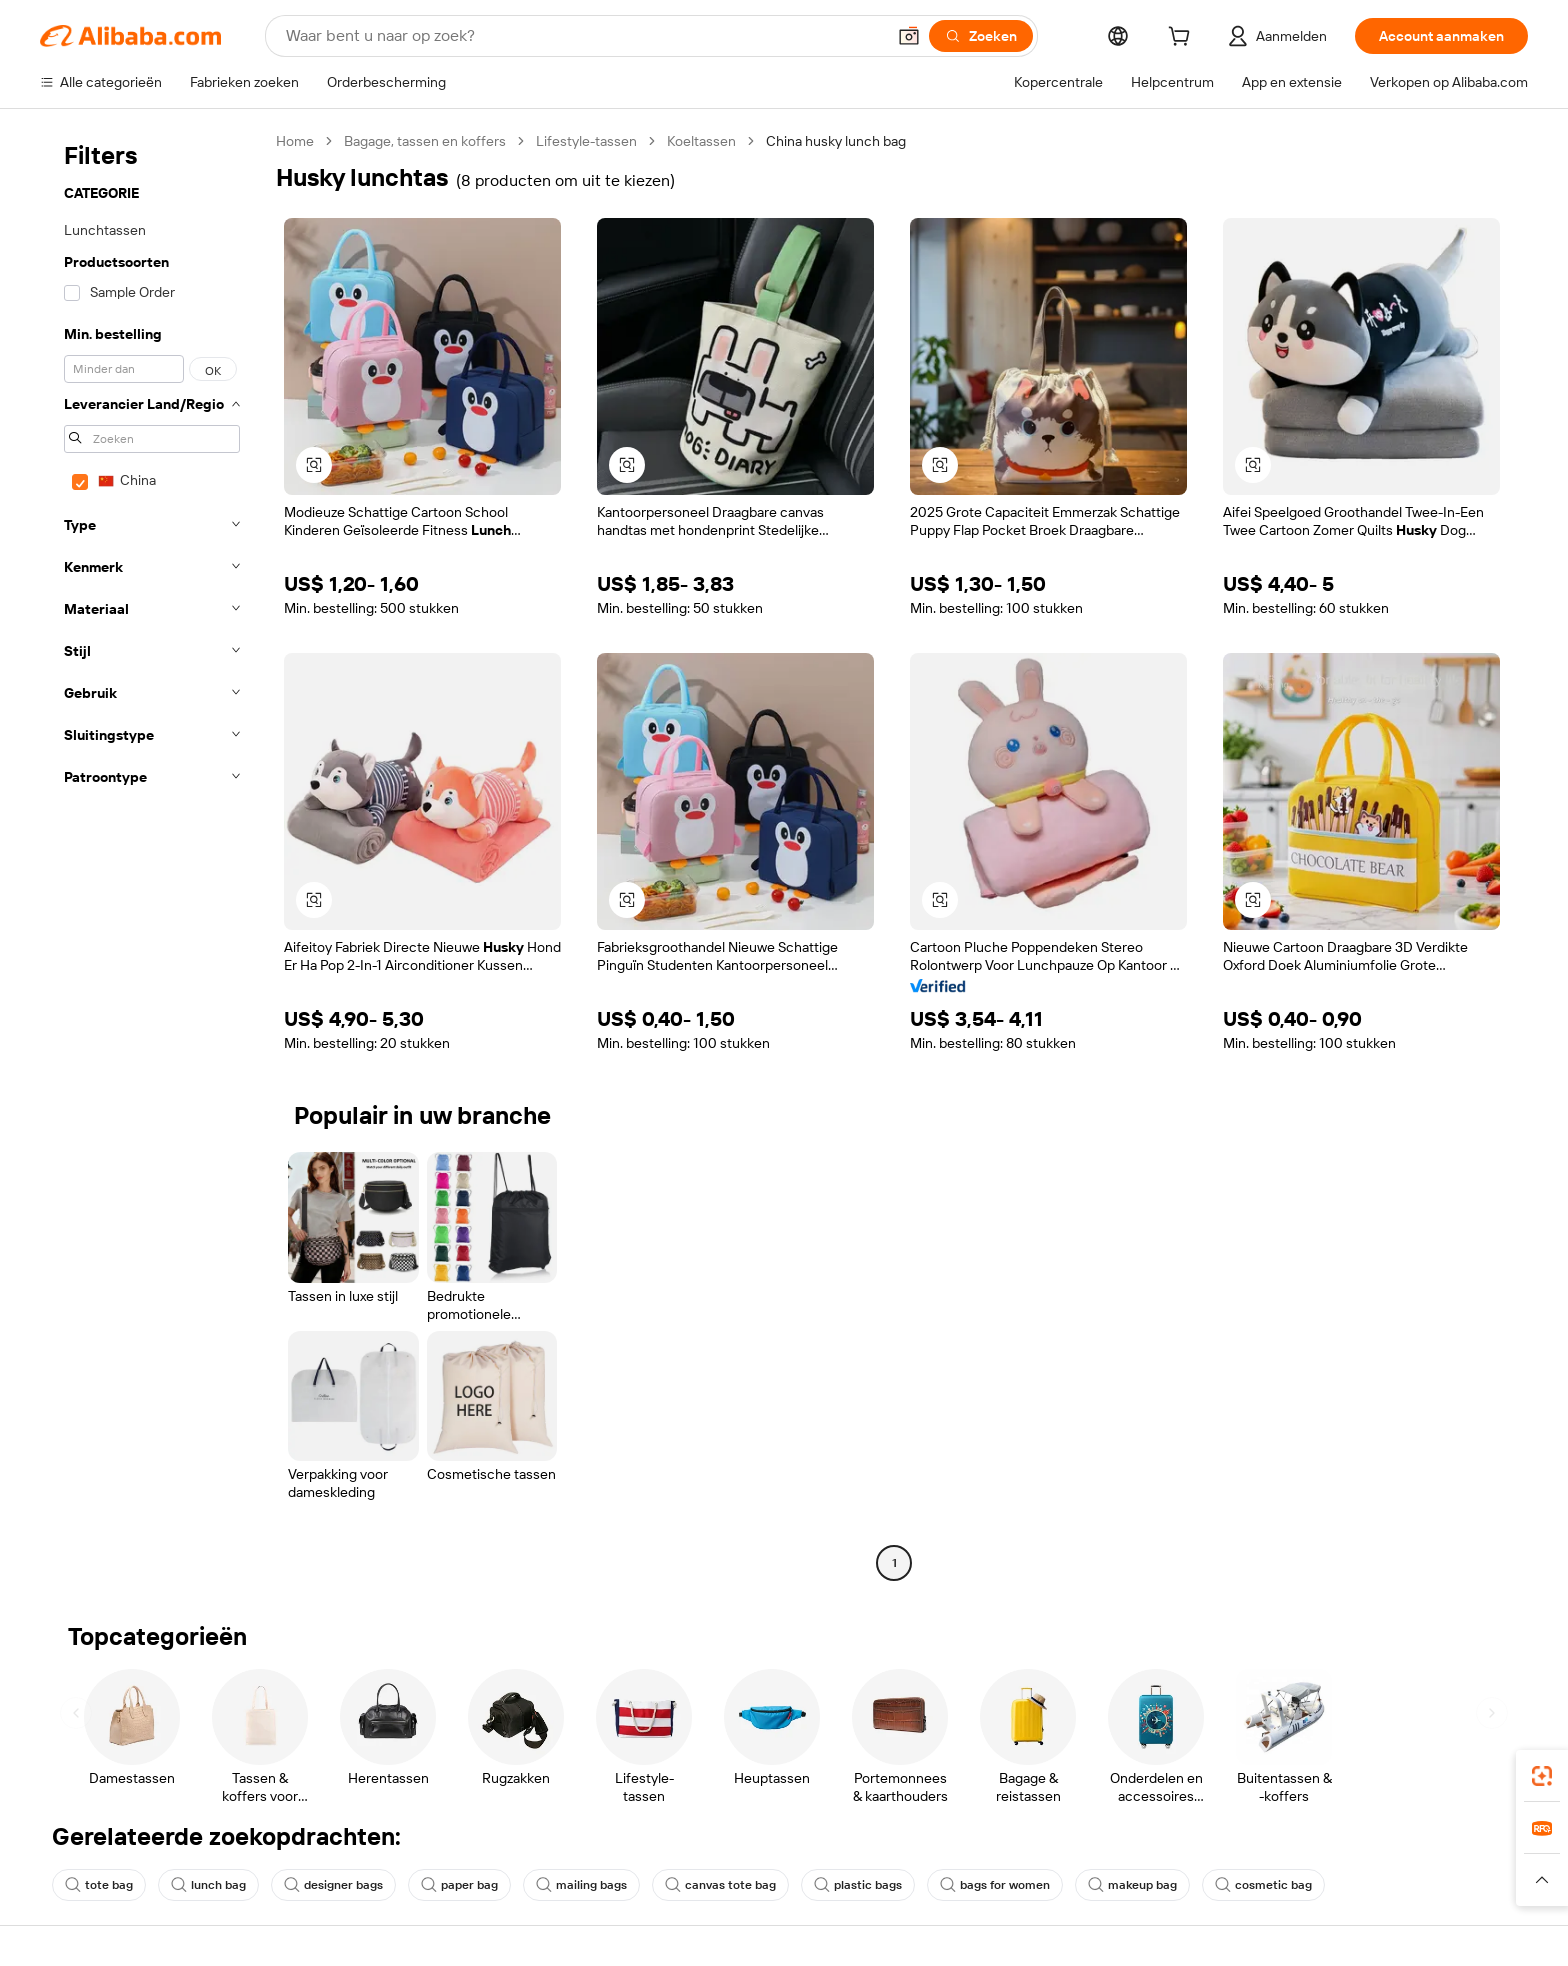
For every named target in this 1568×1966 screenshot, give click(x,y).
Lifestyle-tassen (586, 141)
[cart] (1183, 39)
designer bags (333, 1885)
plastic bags (858, 1885)
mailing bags (581, 1885)
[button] (909, 36)
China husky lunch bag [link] (836, 141)
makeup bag (1132, 1885)
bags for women (995, 1885)
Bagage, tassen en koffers (425, 141)
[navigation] (152, 854)
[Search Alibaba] (583, 36)
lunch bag (208, 1885)
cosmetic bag (1263, 1885)
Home (295, 141)
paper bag (459, 1885)
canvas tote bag (720, 1885)
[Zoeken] (981, 36)
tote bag (99, 1885)
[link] (1542, 1776)
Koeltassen (701, 141)
